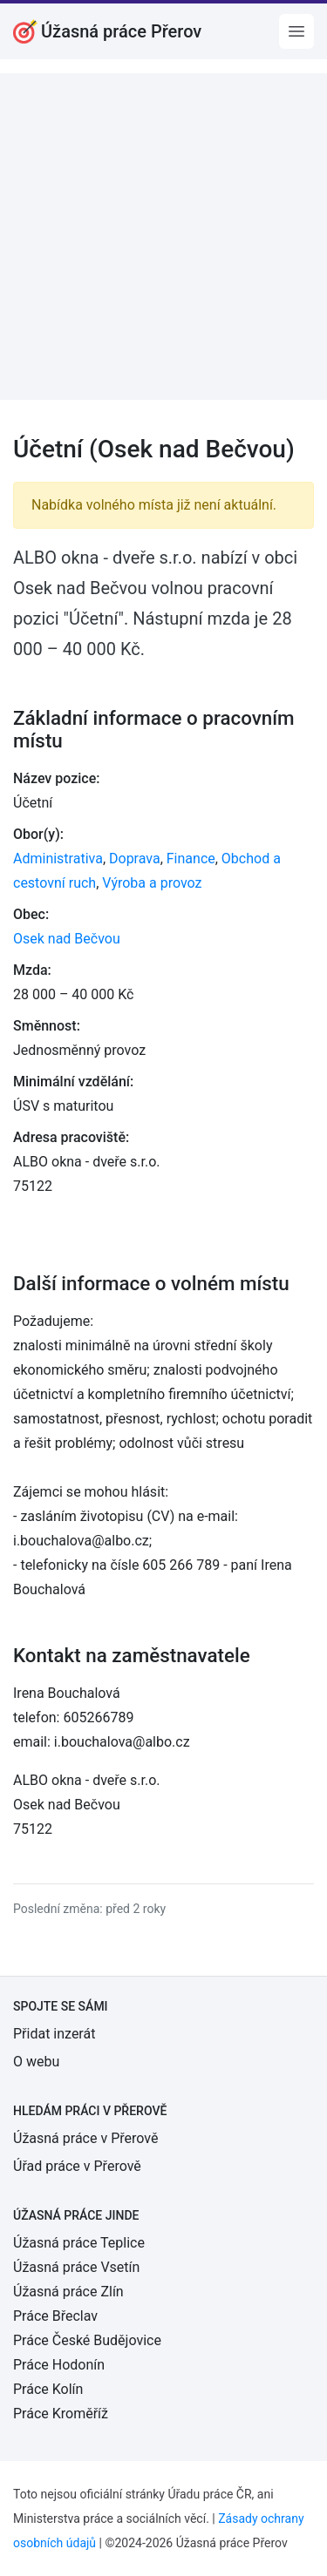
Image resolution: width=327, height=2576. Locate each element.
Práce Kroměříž (60, 2413)
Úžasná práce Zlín (68, 2291)
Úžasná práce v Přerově (85, 2138)
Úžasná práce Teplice (79, 2243)
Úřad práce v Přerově (77, 2166)
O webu (36, 2061)
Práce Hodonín (59, 2364)
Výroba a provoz (151, 883)
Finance (191, 858)
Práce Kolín (48, 2389)
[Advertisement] (163, 236)
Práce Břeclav (55, 2316)
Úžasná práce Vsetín (76, 2267)
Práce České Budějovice (87, 2340)
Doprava (134, 858)
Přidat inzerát (54, 2033)
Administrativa (58, 858)
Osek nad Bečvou (66, 938)
